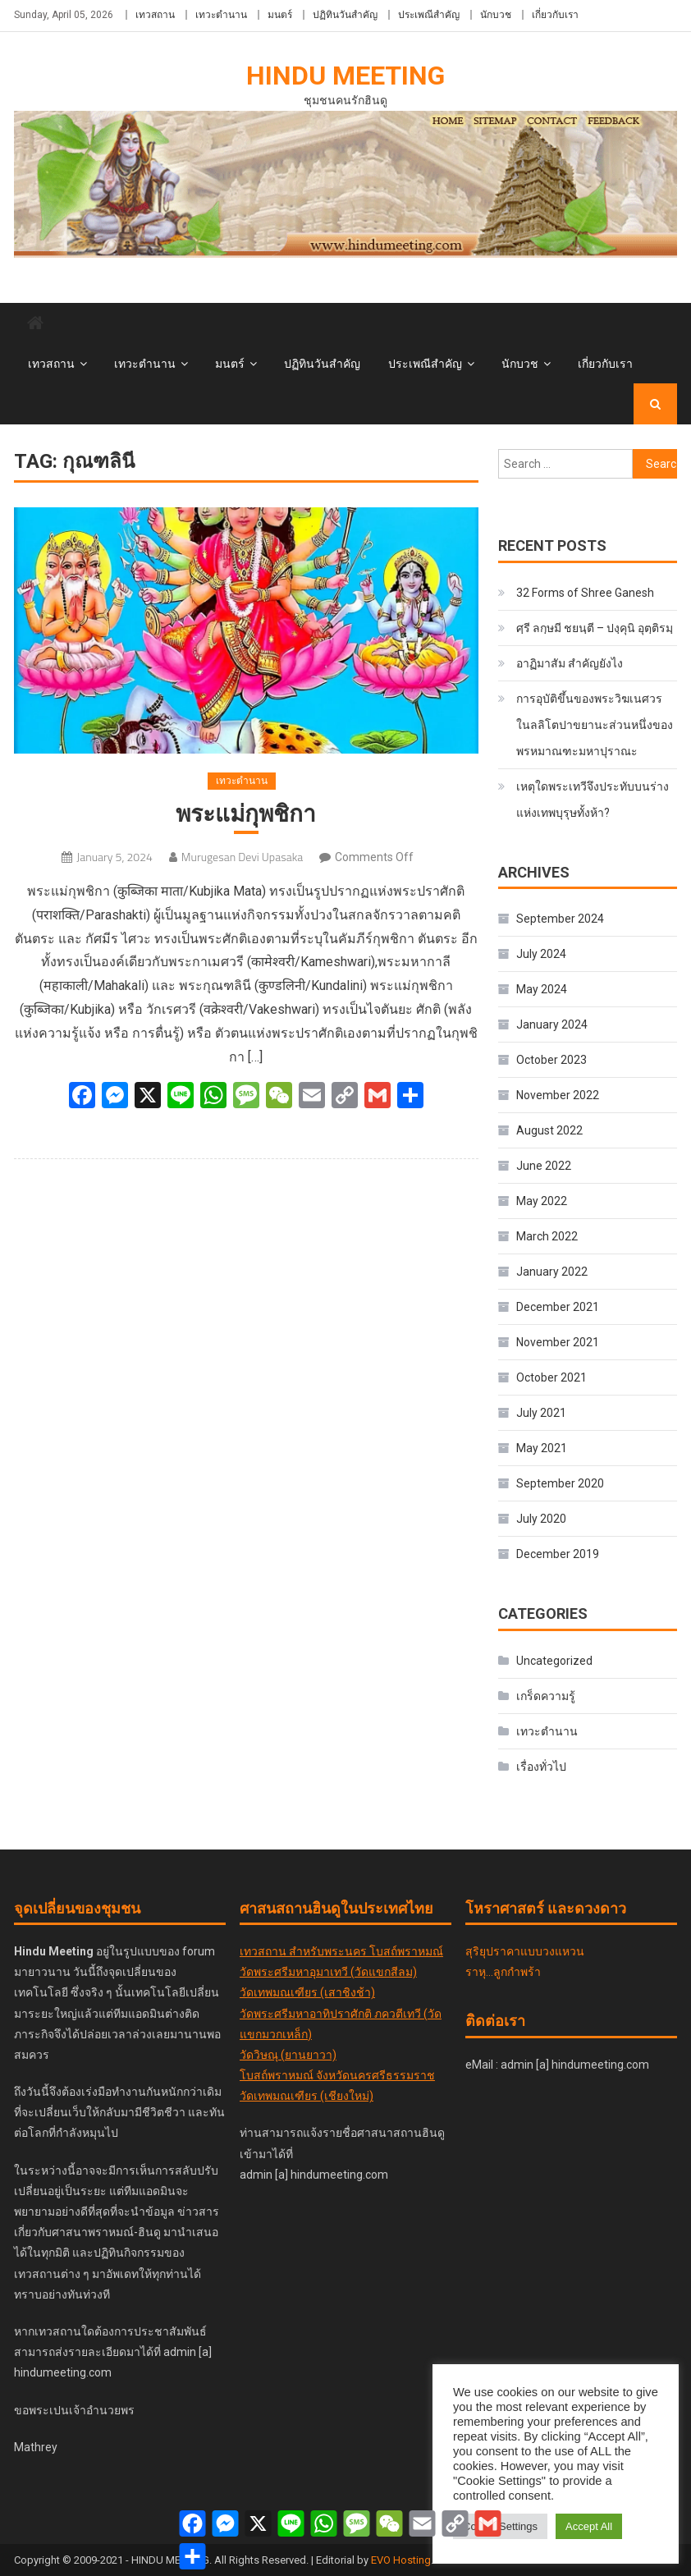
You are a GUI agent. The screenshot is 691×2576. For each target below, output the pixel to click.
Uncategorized (554, 1660)
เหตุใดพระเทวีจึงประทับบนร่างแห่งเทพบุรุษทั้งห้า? (592, 799)
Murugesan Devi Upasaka (242, 856)
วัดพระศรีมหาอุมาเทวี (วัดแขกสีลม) (328, 1971)
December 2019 (557, 1554)
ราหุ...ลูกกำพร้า (503, 1971)
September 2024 (560, 918)
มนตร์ (280, 15)
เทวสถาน (155, 15)
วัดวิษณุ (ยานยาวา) (288, 2054)
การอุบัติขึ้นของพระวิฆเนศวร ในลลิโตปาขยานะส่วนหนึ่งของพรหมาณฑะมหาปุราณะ (594, 725)
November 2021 (557, 1342)
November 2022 (557, 1095)
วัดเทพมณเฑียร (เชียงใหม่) (306, 2095)
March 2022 (547, 1236)
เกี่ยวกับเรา (555, 15)
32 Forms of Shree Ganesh (585, 592)
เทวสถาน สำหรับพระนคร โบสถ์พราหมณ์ (341, 1951)
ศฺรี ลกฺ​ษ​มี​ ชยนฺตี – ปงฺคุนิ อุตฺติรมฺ (594, 628)
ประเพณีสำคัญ (429, 15)
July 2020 (541, 1518)
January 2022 (552, 1271)
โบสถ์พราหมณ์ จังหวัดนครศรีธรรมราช (337, 2075)
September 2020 (560, 1483)
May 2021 (541, 1448)
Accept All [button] (588, 2526)
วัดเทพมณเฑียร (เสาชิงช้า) (307, 1992)
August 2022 (549, 1130)
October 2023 (551, 1059)
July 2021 (541, 1412)
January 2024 (552, 1024)
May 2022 (541, 1201)
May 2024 (541, 989)
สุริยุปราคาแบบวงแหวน (524, 1951)
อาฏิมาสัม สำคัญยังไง (569, 663)
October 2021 (551, 1377)
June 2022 (543, 1165)
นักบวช (495, 15)
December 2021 (557, 1306)
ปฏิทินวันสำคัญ (345, 15)
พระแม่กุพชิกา (246, 813)
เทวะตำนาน (221, 15)
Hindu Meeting (345, 75)
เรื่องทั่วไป (541, 1766)
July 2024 (541, 953)
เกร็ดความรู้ (545, 1696)
